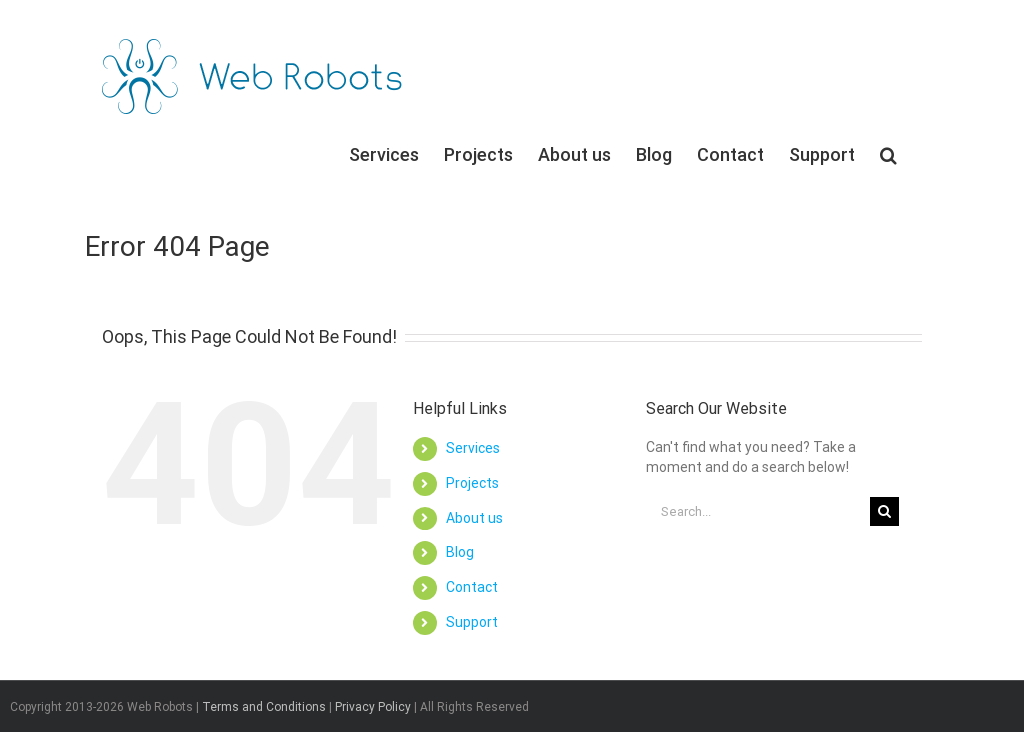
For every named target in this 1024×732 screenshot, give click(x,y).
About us (474, 518)
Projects (472, 483)
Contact (472, 587)
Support (472, 622)
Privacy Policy (373, 707)
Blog (460, 552)
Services (473, 448)
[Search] (888, 154)
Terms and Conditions (264, 707)
